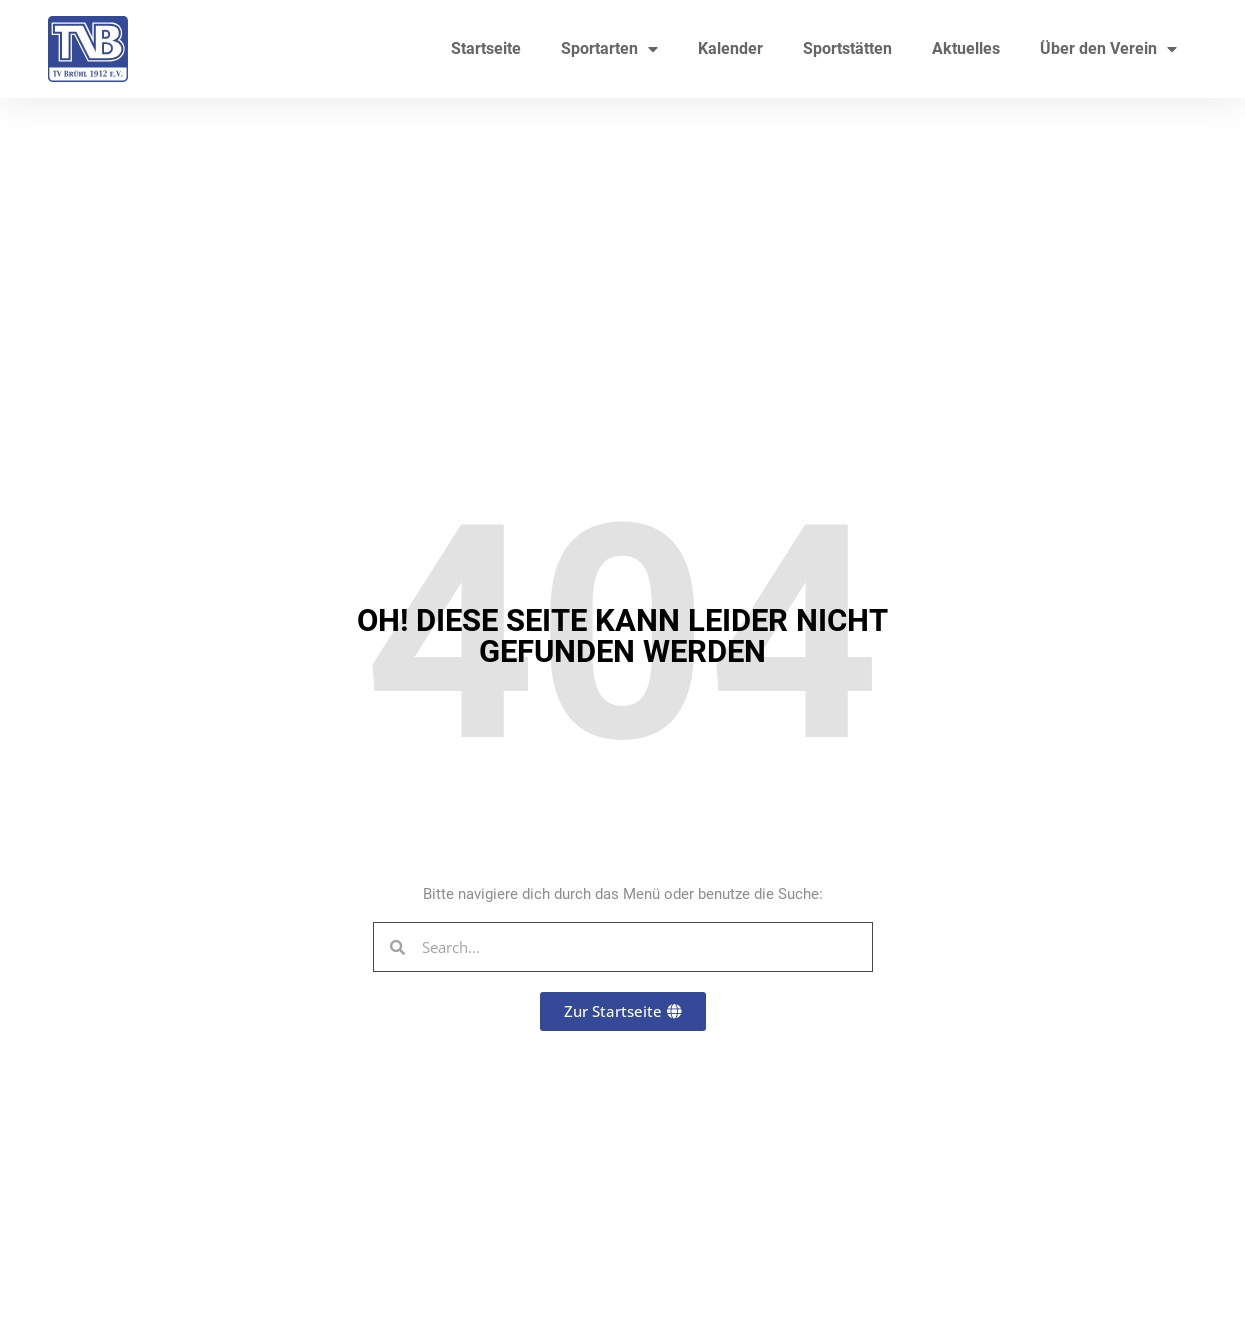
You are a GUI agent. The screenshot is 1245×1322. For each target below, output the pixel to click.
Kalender (730, 48)
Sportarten (609, 49)
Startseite (486, 48)
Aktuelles (966, 48)
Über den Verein (1108, 49)
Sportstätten (847, 48)
